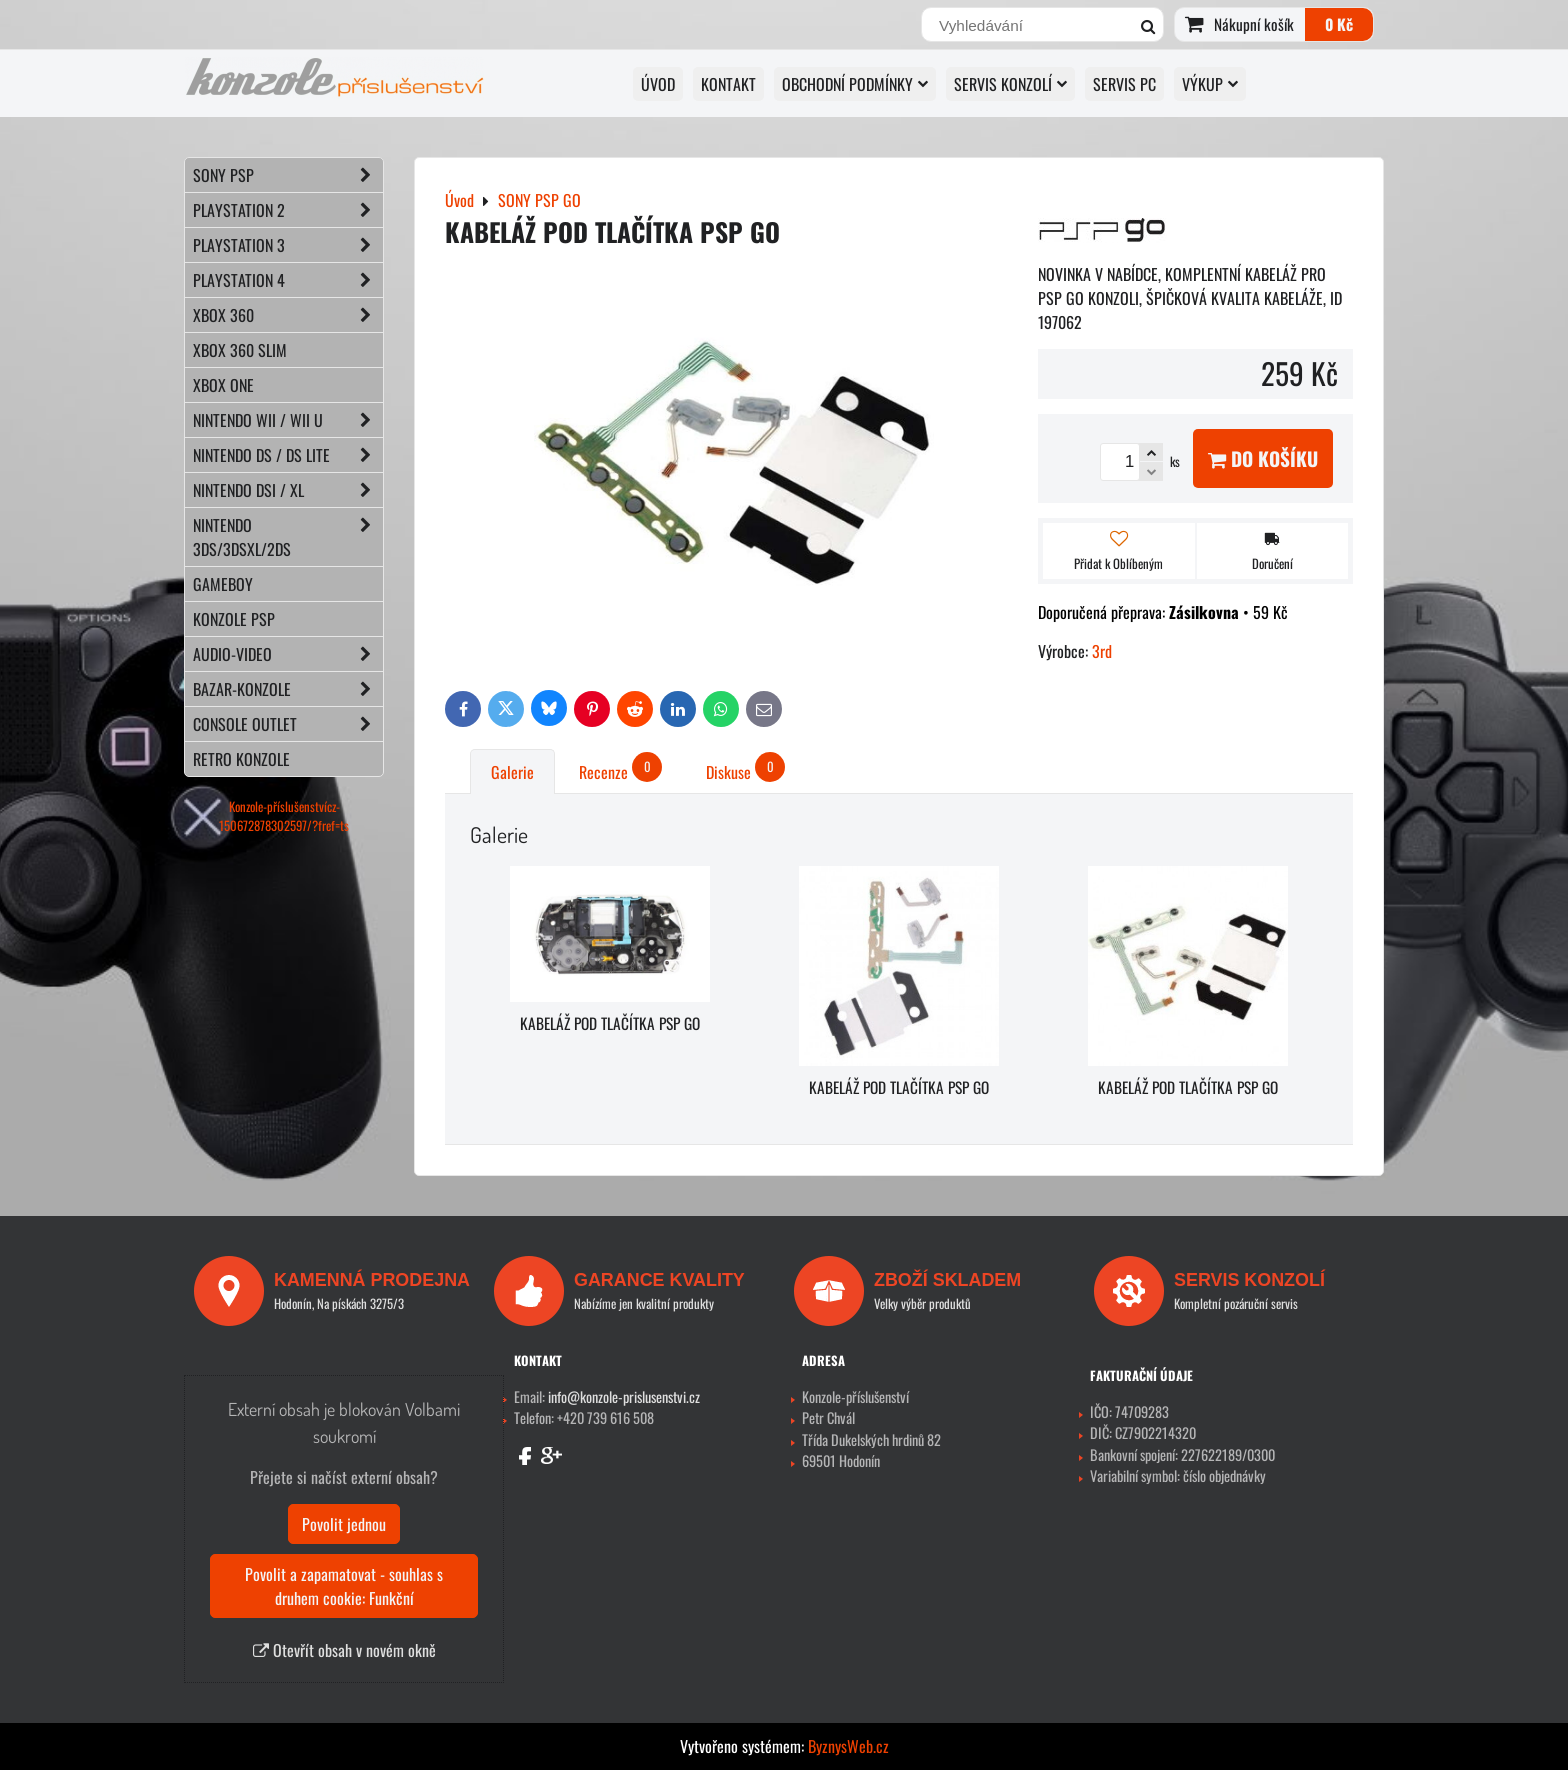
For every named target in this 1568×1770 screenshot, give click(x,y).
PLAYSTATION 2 (288, 210)
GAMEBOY (223, 584)
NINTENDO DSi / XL (288, 490)
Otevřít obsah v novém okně (344, 1650)
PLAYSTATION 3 (288, 245)
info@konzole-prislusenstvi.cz (624, 1396)
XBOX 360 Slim (240, 350)
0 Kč (1339, 24)
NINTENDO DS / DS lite (288, 455)
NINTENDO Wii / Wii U (288, 420)
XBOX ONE (223, 385)
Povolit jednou (344, 1524)
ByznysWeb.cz (848, 1746)
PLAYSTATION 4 (288, 280)
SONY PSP (288, 175)
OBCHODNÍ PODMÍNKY (855, 84)
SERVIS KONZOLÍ (1010, 84)
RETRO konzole (241, 759)
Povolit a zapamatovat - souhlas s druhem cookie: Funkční (344, 1586)
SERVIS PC (1124, 84)
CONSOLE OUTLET (288, 724)
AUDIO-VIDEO (288, 654)
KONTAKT (728, 84)
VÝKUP (1210, 84)
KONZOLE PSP (234, 619)
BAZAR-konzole (288, 689)
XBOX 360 (288, 315)
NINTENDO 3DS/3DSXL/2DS (288, 537)
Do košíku (1263, 458)
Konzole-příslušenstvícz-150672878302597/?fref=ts (284, 816)
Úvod (658, 84)
